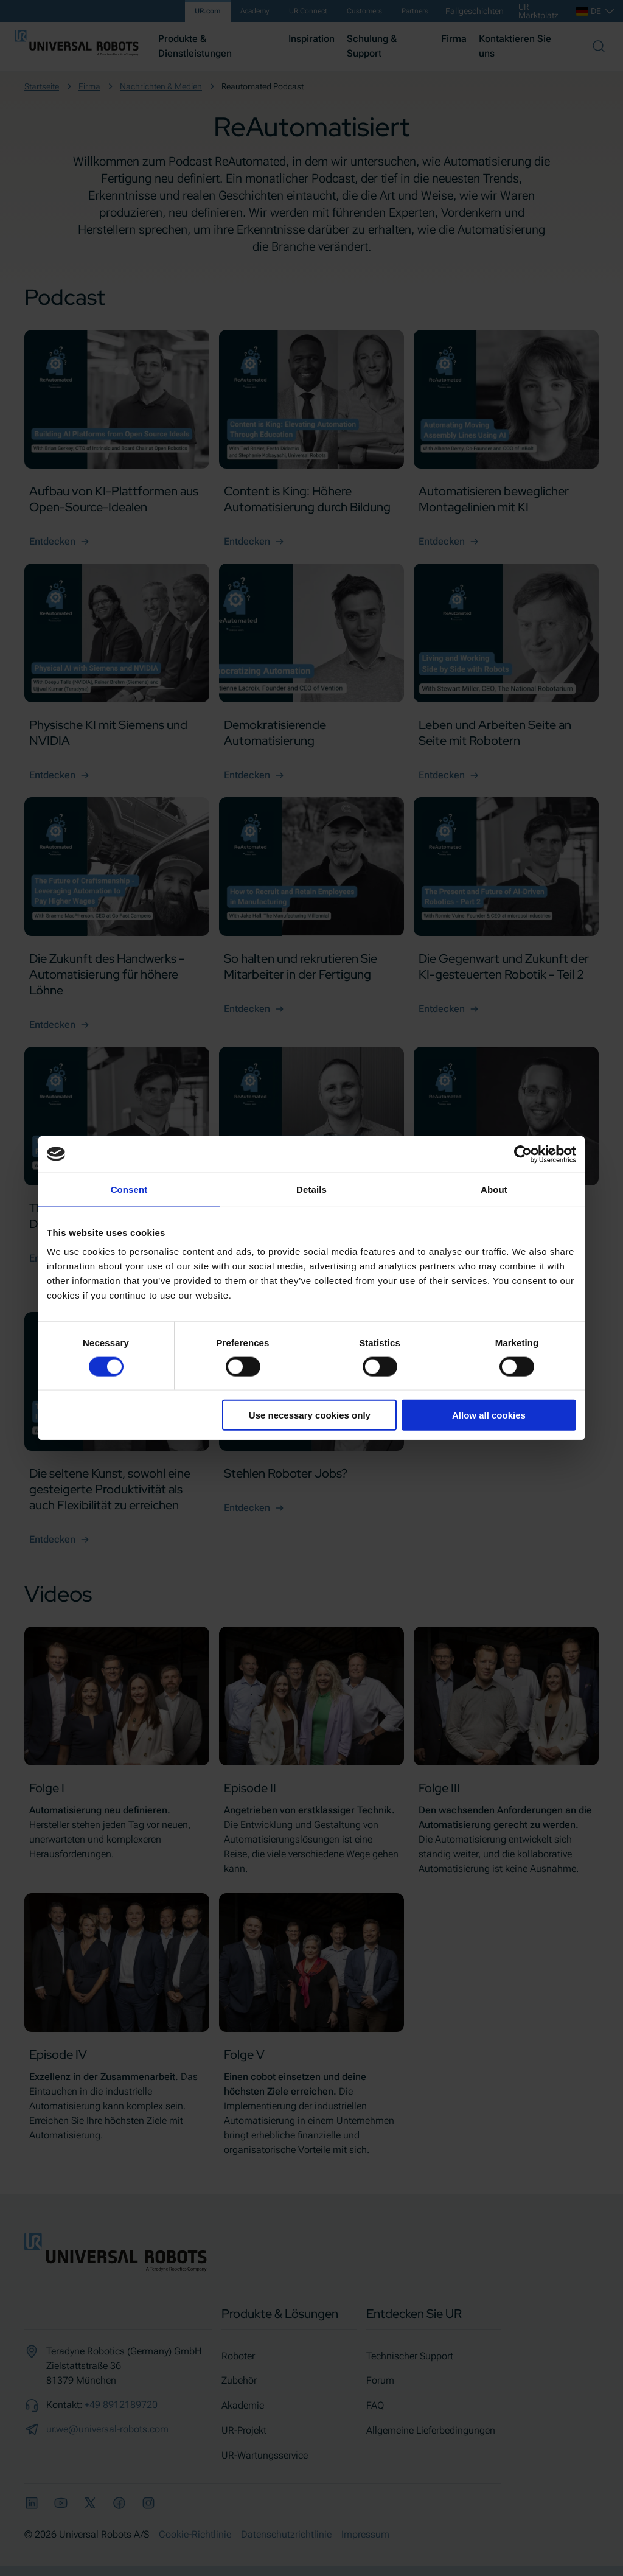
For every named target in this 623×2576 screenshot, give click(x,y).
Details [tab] (311, 1189)
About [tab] (494, 1189)
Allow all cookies (489, 1415)
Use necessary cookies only (310, 1415)
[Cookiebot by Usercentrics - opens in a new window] (523, 1154)
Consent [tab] (129, 1189)
